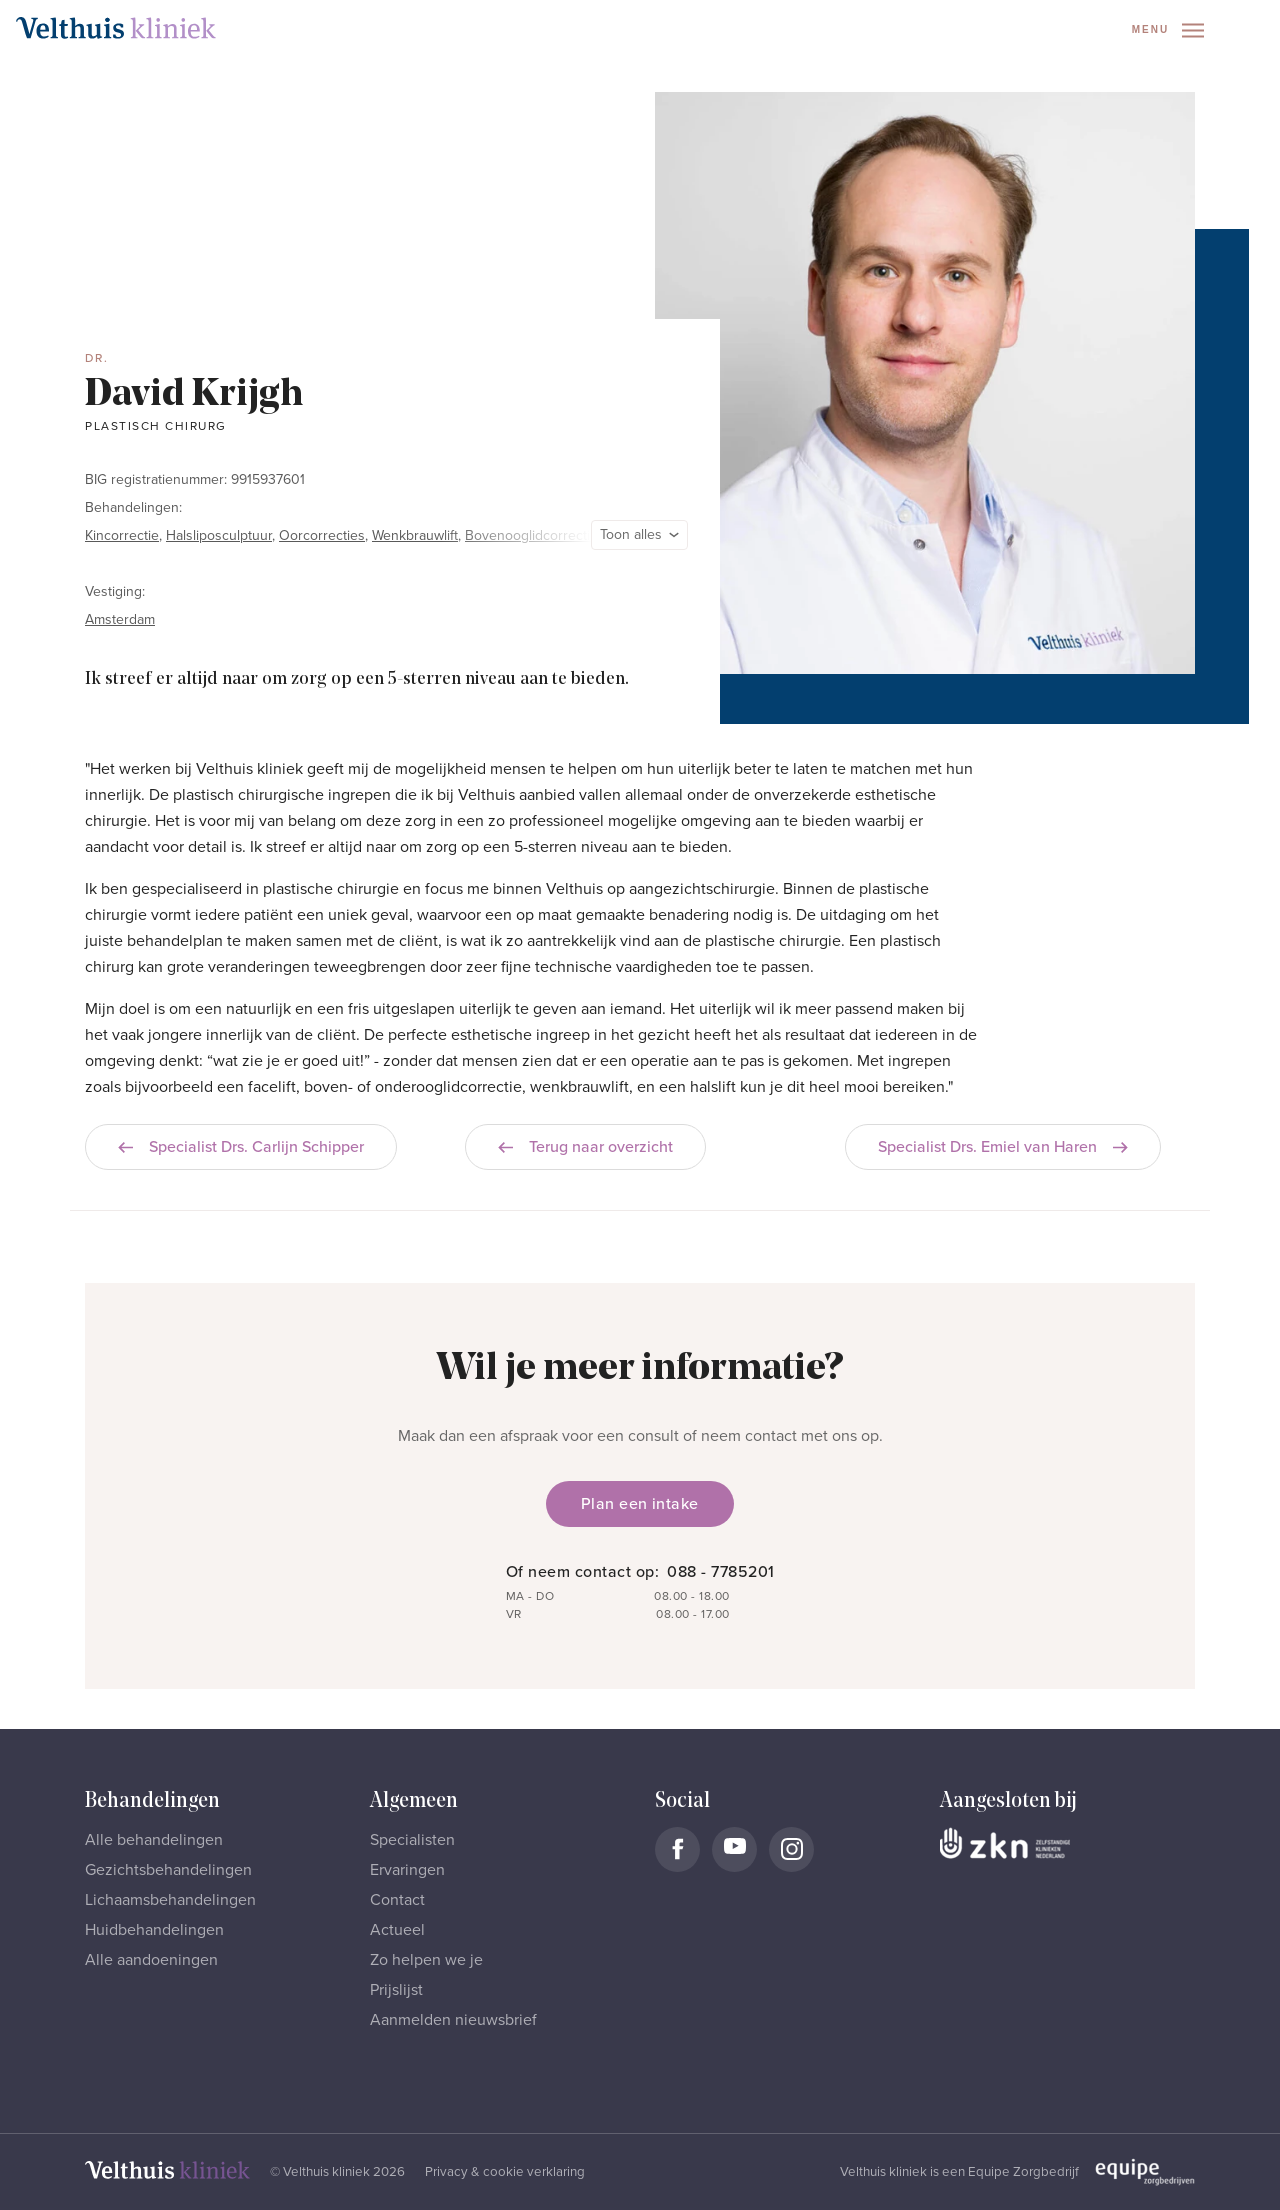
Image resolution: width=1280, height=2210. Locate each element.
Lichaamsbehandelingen (170, 1900)
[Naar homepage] (116, 28)
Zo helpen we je (426, 1960)
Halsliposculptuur (219, 535)
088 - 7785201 (721, 1572)
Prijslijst (396, 1990)
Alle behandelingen (154, 1840)
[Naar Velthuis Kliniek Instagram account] (791, 1849)
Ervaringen (407, 1870)
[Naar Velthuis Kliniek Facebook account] (677, 1849)
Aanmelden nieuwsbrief (453, 2020)
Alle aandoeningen (151, 1960)
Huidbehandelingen (154, 1930)
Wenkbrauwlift (415, 535)
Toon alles (639, 534)
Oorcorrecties (322, 535)
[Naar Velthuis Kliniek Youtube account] (734, 1849)
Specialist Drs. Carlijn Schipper (241, 1147)
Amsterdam (120, 619)
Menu (1168, 30)
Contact (397, 1900)
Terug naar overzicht (585, 1147)
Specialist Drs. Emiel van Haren (1003, 1147)
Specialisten (412, 1840)
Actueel (397, 1930)
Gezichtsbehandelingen (168, 1870)
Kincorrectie (122, 535)
